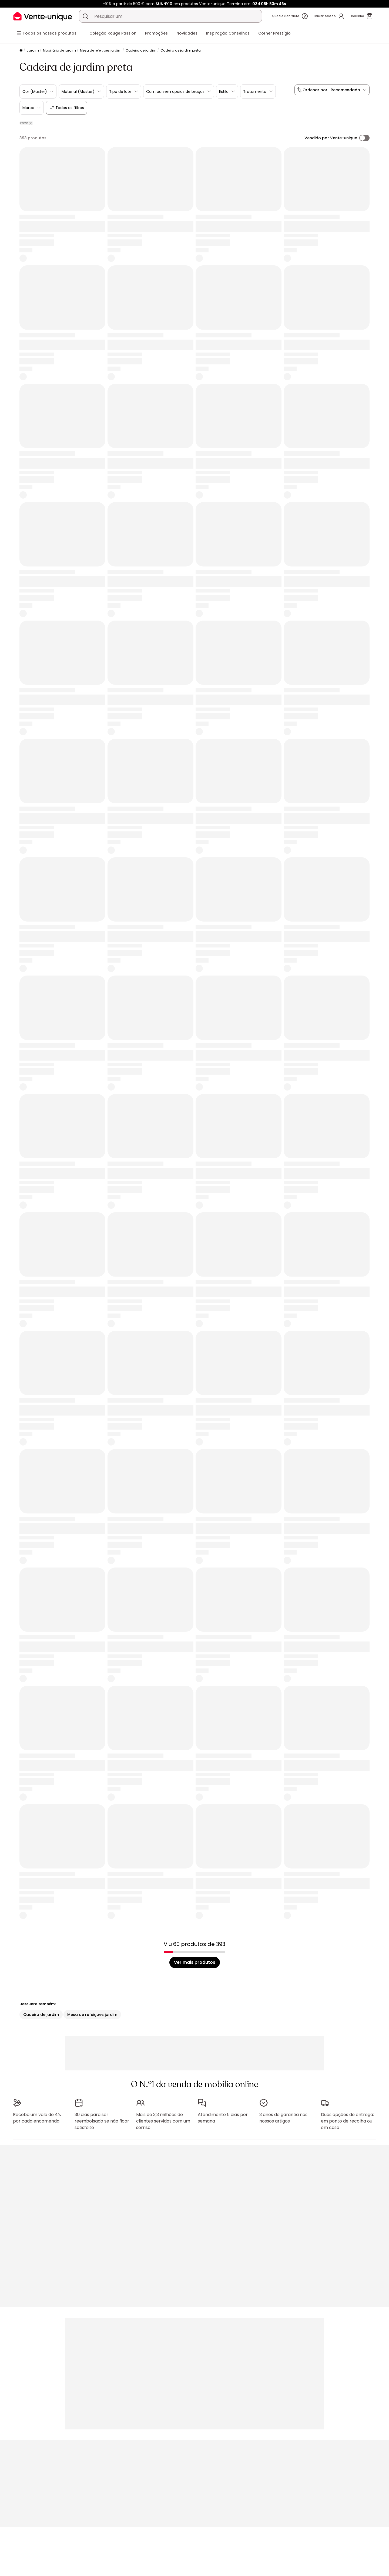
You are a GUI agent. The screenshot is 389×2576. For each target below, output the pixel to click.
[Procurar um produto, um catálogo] (85, 16)
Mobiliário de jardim (59, 50)
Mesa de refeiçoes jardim (101, 50)
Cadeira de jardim (141, 50)
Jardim (33, 50)
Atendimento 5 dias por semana (223, 2117)
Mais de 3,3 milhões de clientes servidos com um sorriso (163, 2121)
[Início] (21, 50)
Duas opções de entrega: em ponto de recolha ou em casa (347, 2121)
